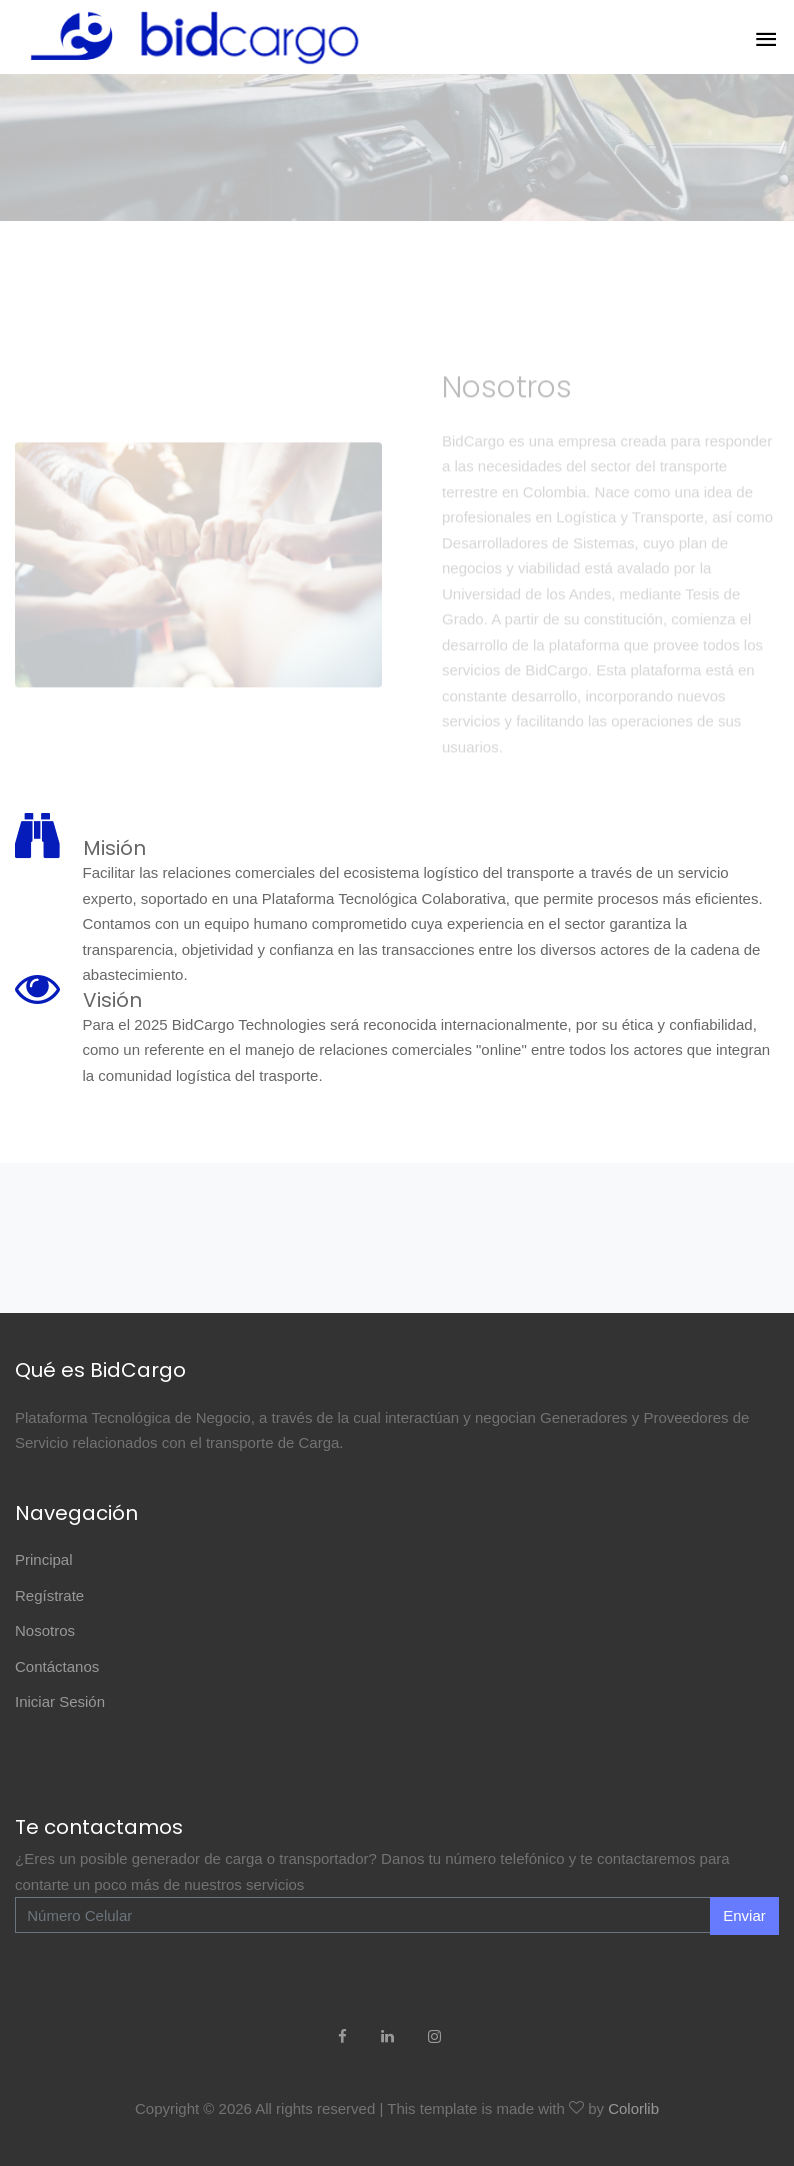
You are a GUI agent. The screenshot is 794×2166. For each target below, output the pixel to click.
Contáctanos (57, 1666)
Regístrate (49, 1595)
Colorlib (633, 2108)
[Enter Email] (363, 1915)
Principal (44, 1559)
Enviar (744, 1915)
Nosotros (45, 1630)
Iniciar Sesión (60, 1701)
